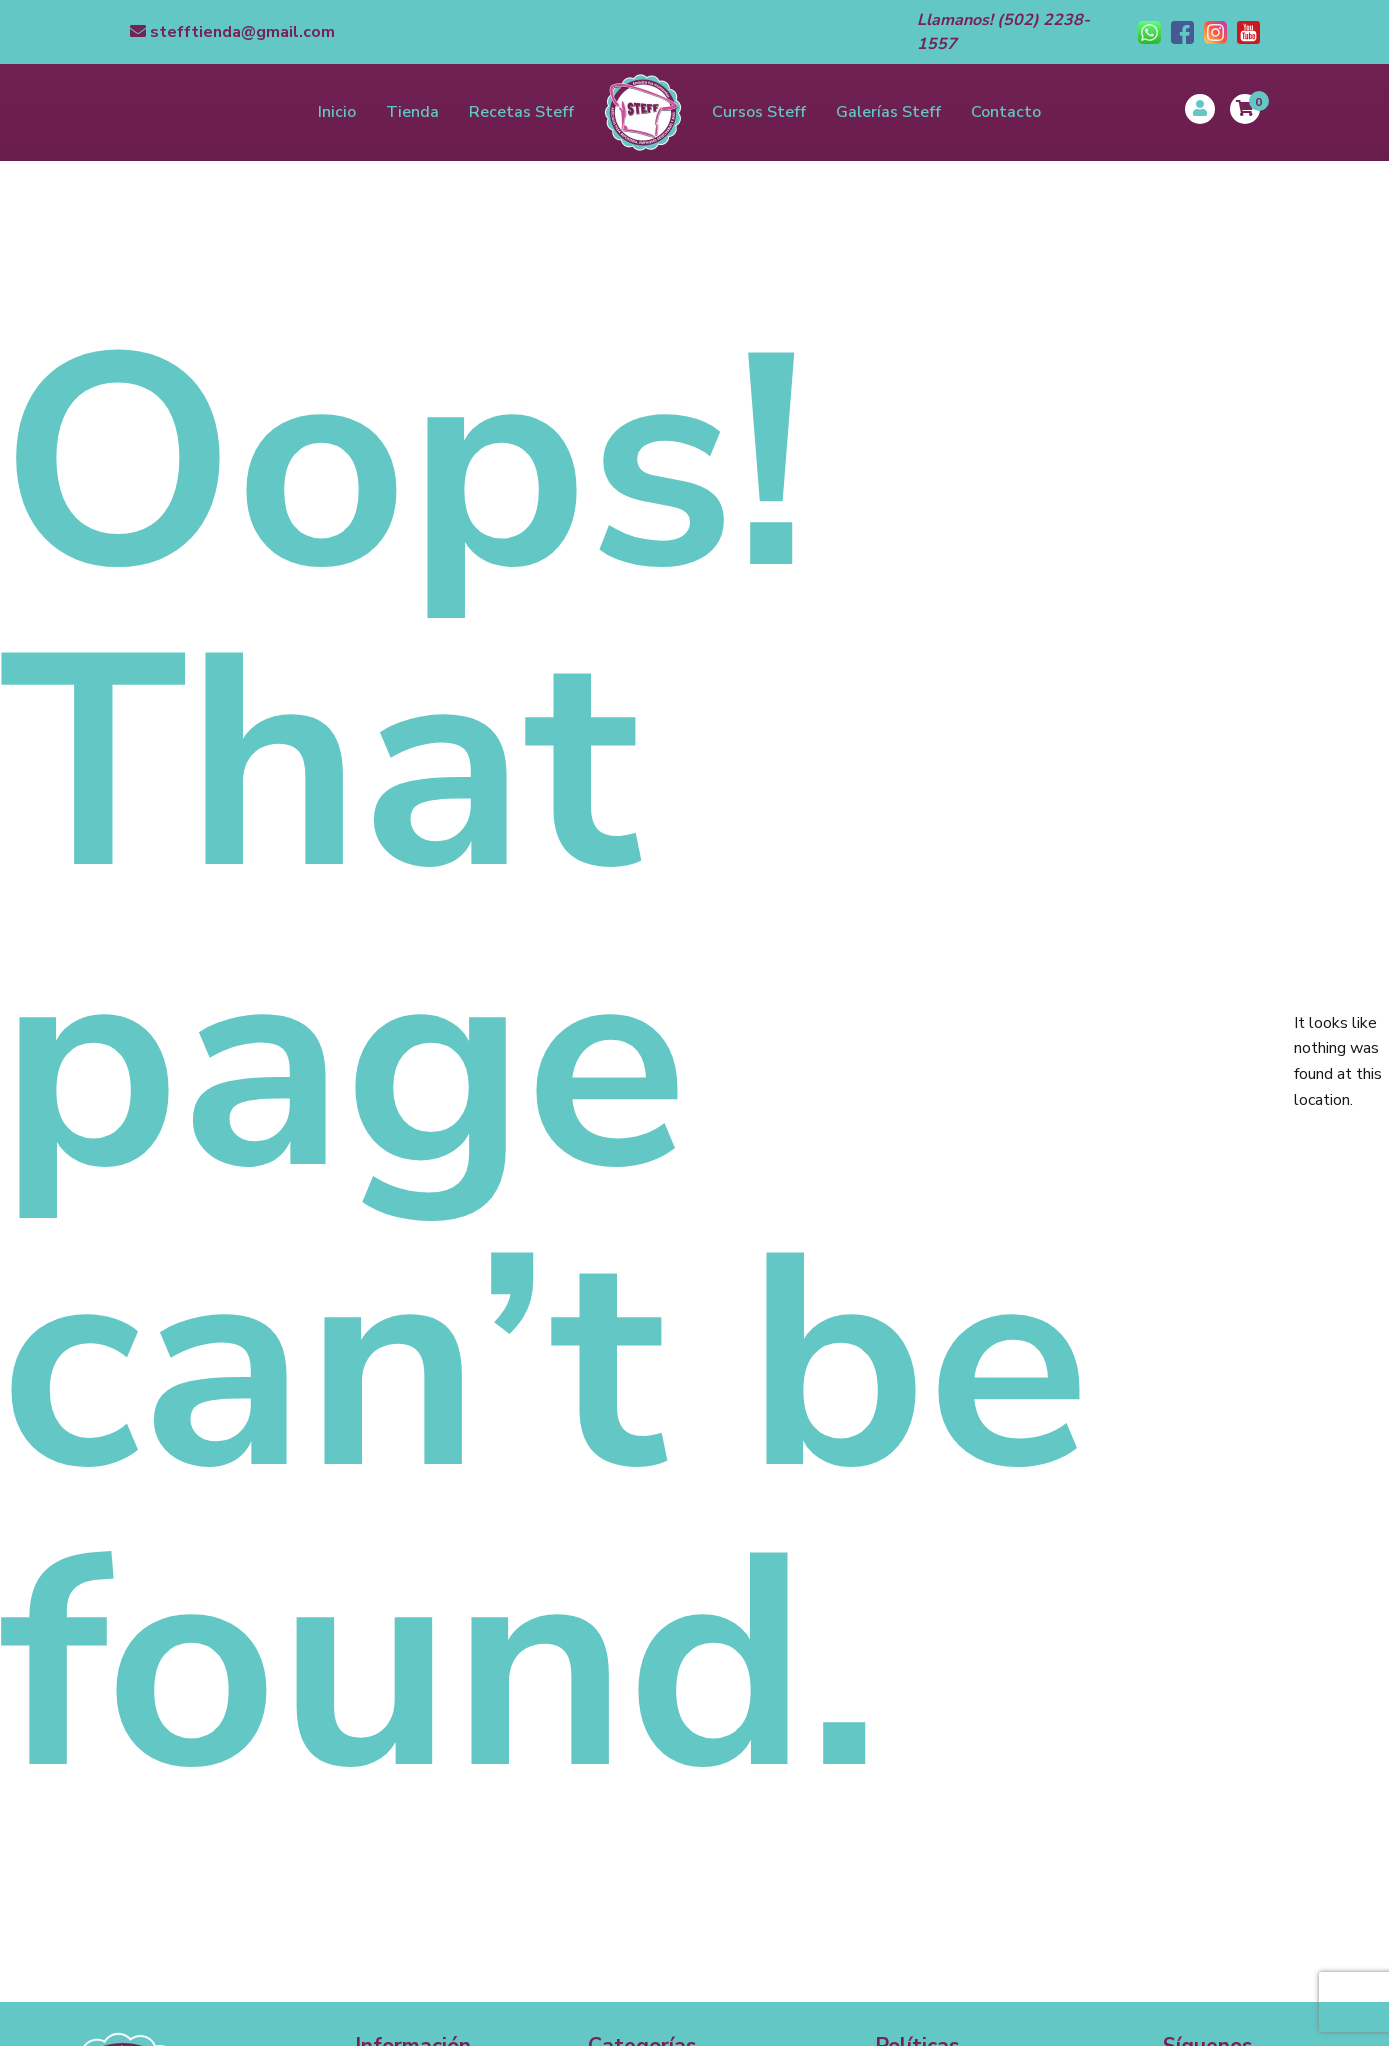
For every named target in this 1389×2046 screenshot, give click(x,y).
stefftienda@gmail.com (232, 32)
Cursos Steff (759, 112)
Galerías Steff (888, 112)
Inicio (337, 112)
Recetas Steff (521, 112)
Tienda (412, 112)
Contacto (1006, 112)
